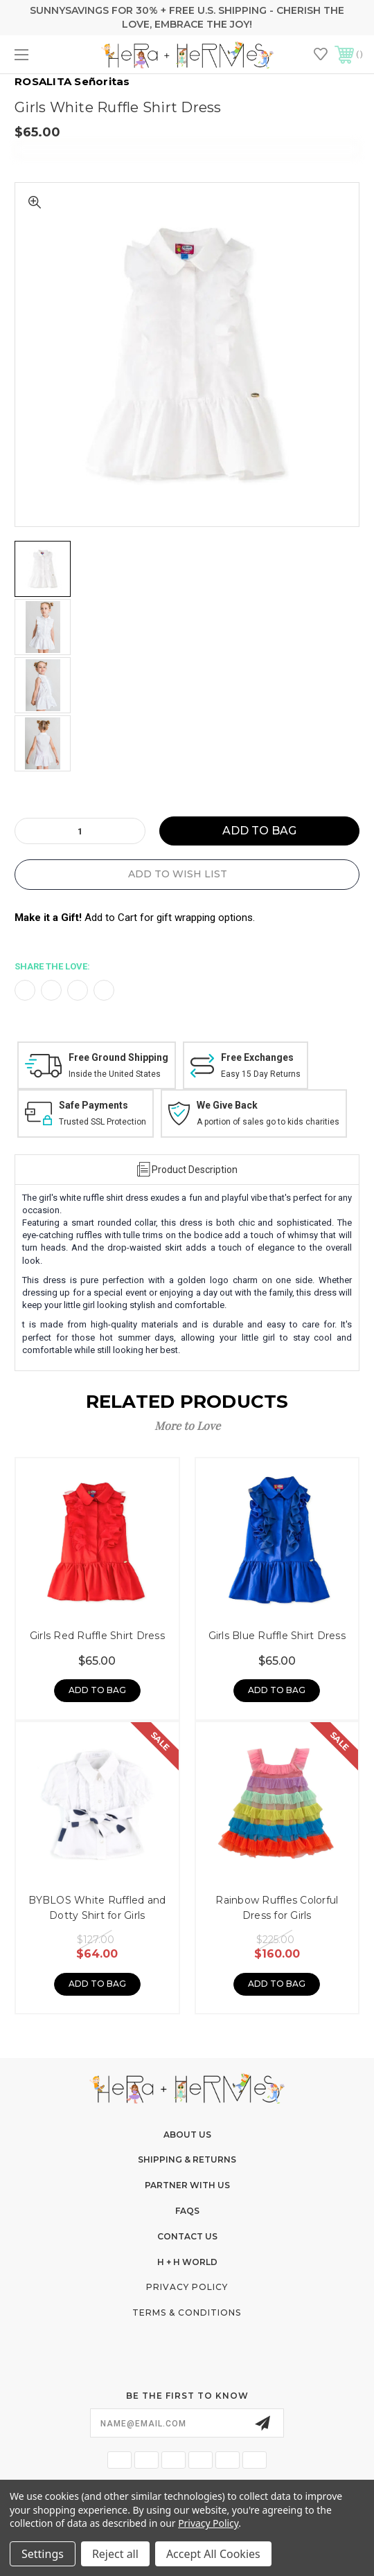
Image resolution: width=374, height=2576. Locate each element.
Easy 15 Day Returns (261, 1074)
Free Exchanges (257, 1057)
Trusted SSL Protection (102, 1122)
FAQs (187, 2211)
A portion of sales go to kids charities (268, 1122)
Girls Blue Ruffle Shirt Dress (277, 1635)
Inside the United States (115, 1074)
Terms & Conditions (186, 2312)
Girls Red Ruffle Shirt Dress (97, 1635)
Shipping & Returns (187, 2159)
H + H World (187, 2262)
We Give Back (227, 1105)
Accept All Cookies (213, 2553)
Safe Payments (93, 1105)
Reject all (115, 2553)
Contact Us (187, 2236)
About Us (187, 2134)
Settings (42, 2553)
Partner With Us (187, 2185)
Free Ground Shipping (118, 1057)
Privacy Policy (187, 2287)
